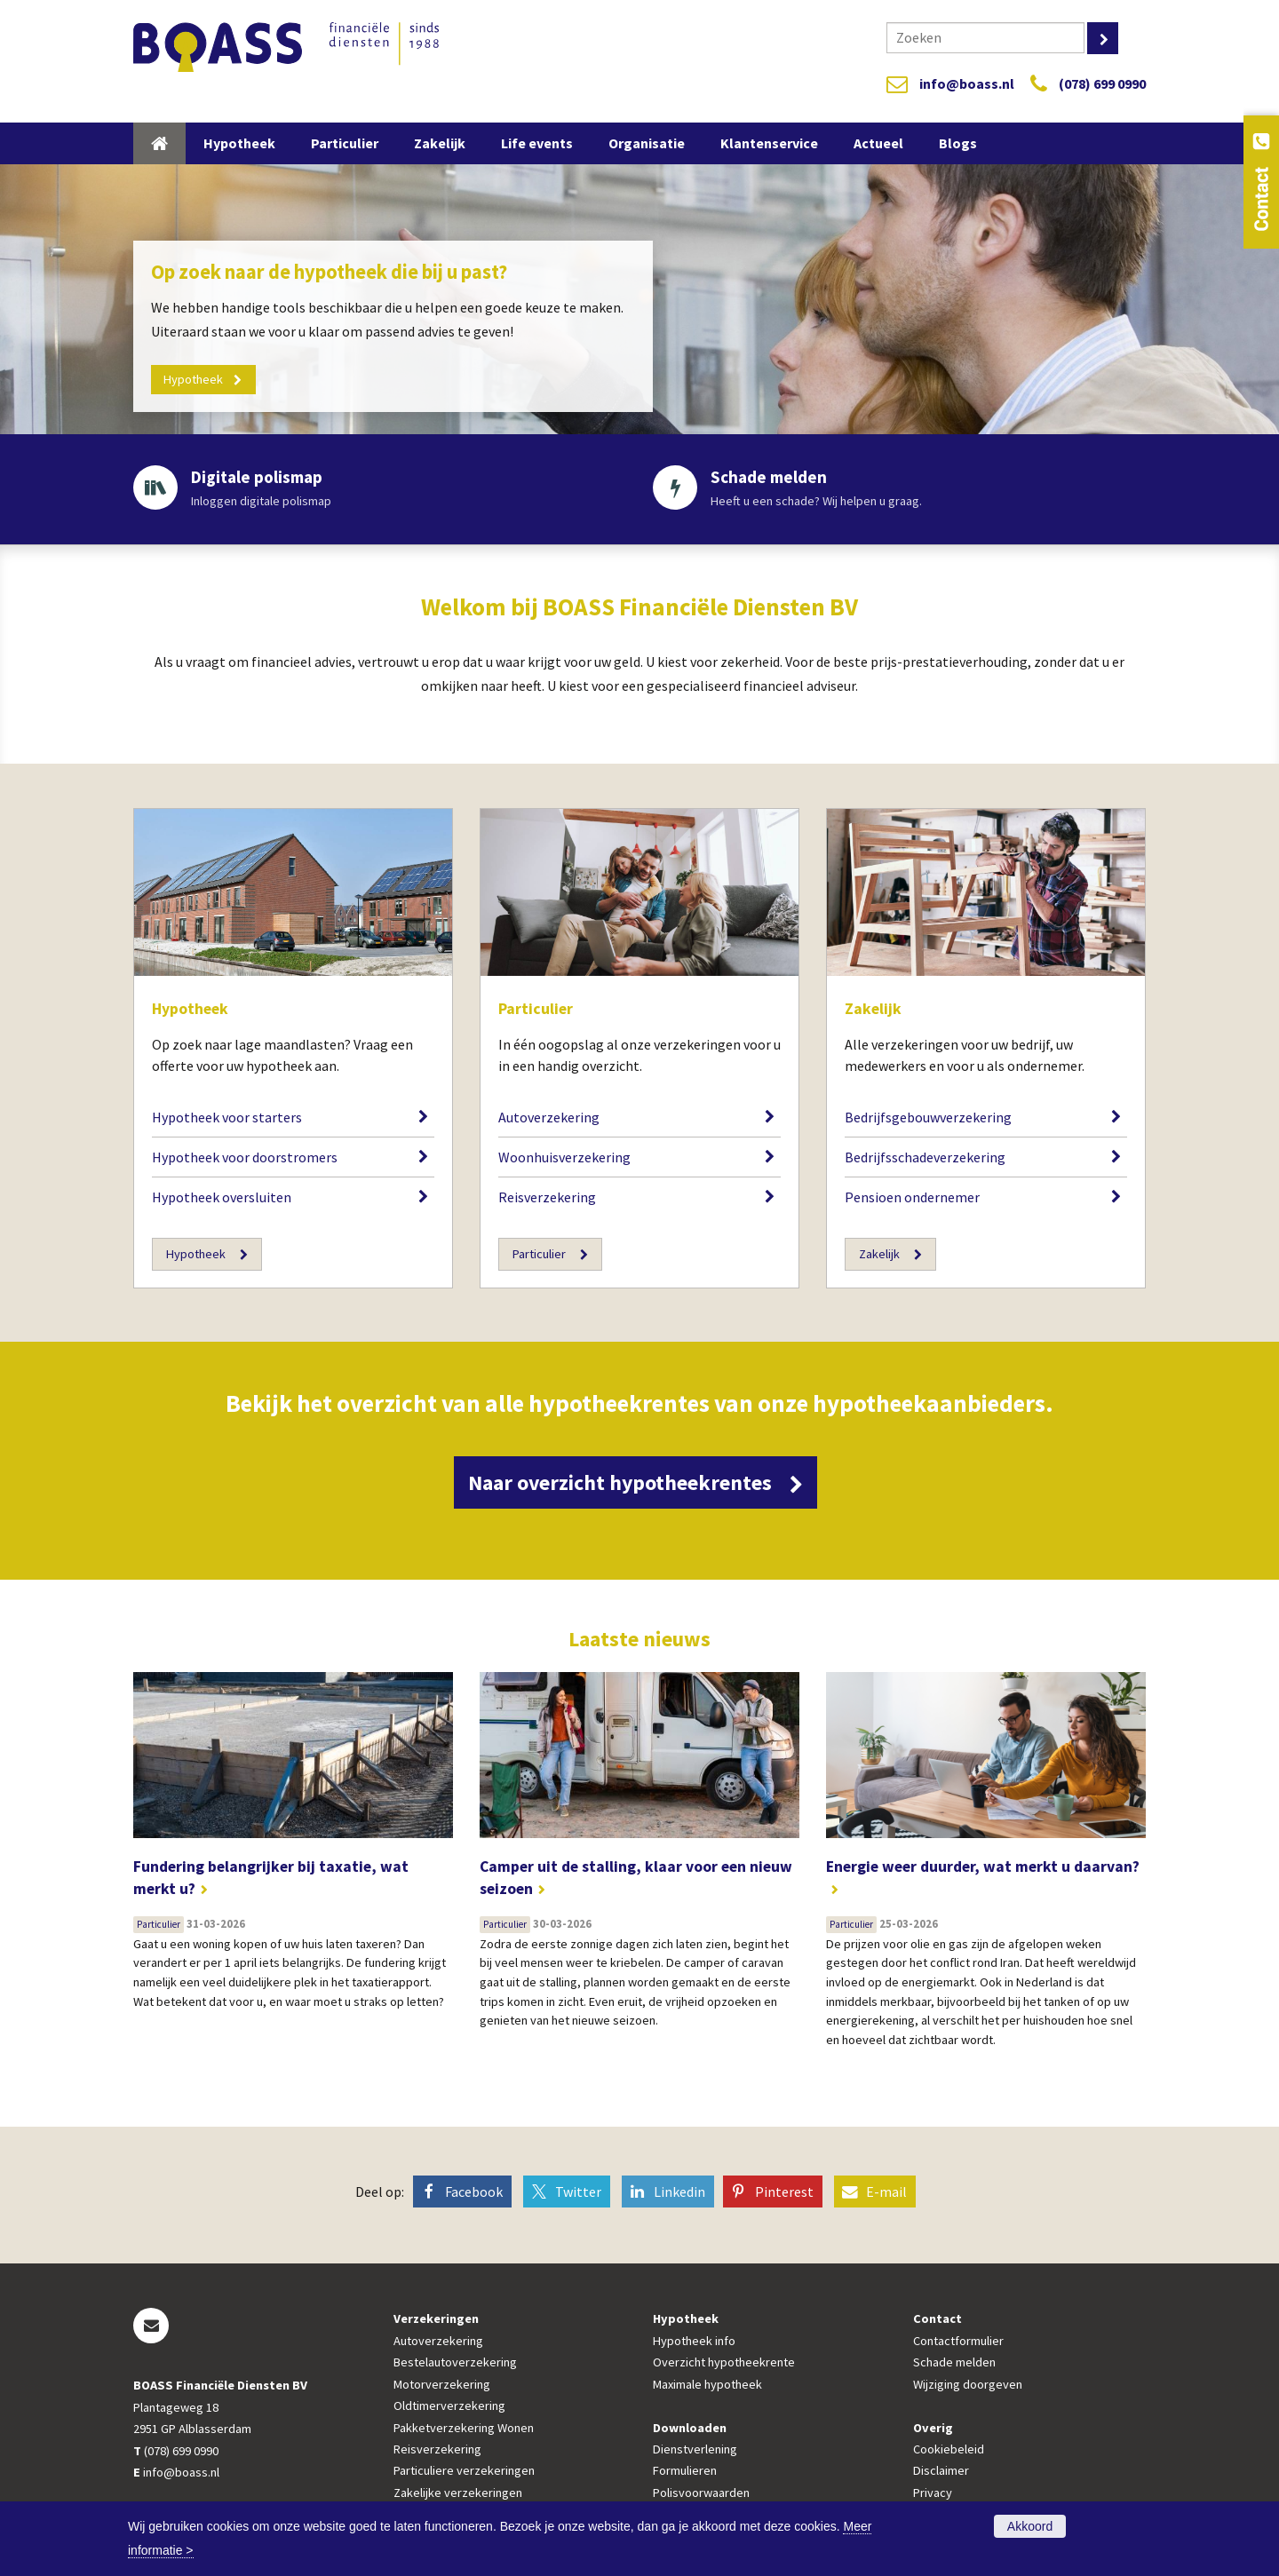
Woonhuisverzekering (564, 1157)
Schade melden (954, 2364)
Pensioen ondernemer (912, 1197)
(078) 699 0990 (1102, 83)
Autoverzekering (549, 1117)
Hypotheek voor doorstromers (245, 1157)
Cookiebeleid (948, 2450)
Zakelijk (873, 1009)
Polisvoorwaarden (701, 2493)
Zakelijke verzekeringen (457, 2493)
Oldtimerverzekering (449, 2406)
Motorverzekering (441, 2385)
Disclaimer (941, 2472)
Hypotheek (190, 1009)
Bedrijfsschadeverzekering (925, 1157)
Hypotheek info (694, 2342)
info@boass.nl (966, 83)
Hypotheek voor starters (227, 1117)
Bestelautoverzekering (455, 2364)
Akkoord (1030, 2526)
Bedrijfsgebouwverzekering (928, 1117)
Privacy (932, 2493)
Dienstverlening (695, 2450)
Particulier (535, 1009)
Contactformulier (958, 2342)
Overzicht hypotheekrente (724, 2364)
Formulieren (685, 2472)
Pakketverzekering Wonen (463, 2429)
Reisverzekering (547, 1197)
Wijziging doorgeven (967, 2385)
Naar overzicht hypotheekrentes (624, 1483)
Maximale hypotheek (707, 2385)
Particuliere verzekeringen (464, 2472)
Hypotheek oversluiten (221, 1197)
